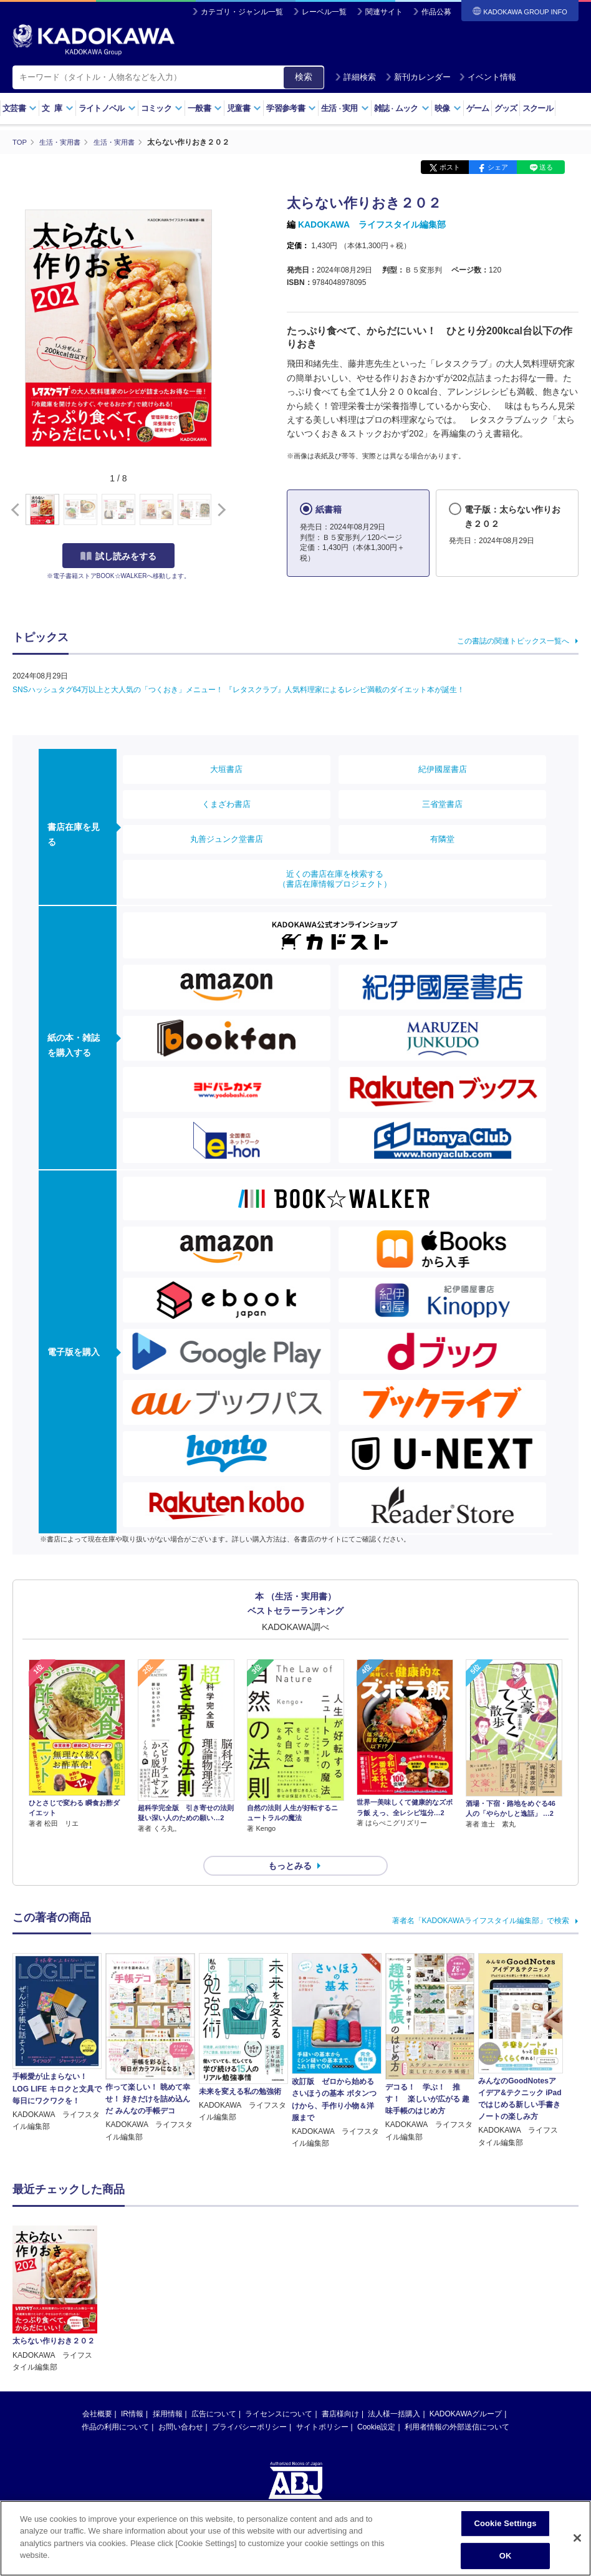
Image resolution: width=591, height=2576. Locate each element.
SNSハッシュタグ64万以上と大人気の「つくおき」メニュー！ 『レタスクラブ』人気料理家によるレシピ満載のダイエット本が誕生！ (238, 689)
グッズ (505, 108)
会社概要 (97, 2283)
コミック (162, 108)
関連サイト (384, 11)
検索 (303, 77)
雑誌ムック (402, 108)
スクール (537, 108)
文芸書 (19, 108)
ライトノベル (107, 108)
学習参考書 (291, 108)
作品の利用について (115, 2296)
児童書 (244, 108)
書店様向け (340, 2283)
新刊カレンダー (418, 77)
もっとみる (290, 1843)
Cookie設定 (376, 2296)
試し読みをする (118, 556)
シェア (498, 167)
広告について (213, 2283)
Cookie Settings (505, 2523)
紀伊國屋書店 (442, 768)
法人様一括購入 (394, 2283)
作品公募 (436, 11)
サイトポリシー (322, 2296)
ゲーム (477, 108)
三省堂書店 (442, 803)
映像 (448, 108)
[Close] (577, 2538)
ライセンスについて (278, 2283)
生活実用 (345, 108)
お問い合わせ (180, 2296)
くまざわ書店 (226, 803)
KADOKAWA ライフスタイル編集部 (372, 224)
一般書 (205, 108)
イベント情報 (487, 77)
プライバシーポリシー (249, 2296)
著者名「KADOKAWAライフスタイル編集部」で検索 (480, 1898)
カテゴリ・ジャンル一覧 (242, 11)
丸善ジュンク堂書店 (226, 838)
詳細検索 (355, 77)
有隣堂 (442, 838)
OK (505, 2555)
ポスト (450, 167)
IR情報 (132, 2283)
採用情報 (168, 2283)
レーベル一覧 (324, 11)
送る (546, 167)
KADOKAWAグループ (466, 2283)
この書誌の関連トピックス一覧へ (513, 640)
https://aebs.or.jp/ (251, 2414)
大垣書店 (226, 768)
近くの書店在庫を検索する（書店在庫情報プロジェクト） (335, 878)
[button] (219, 509)
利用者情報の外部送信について (457, 2296)
